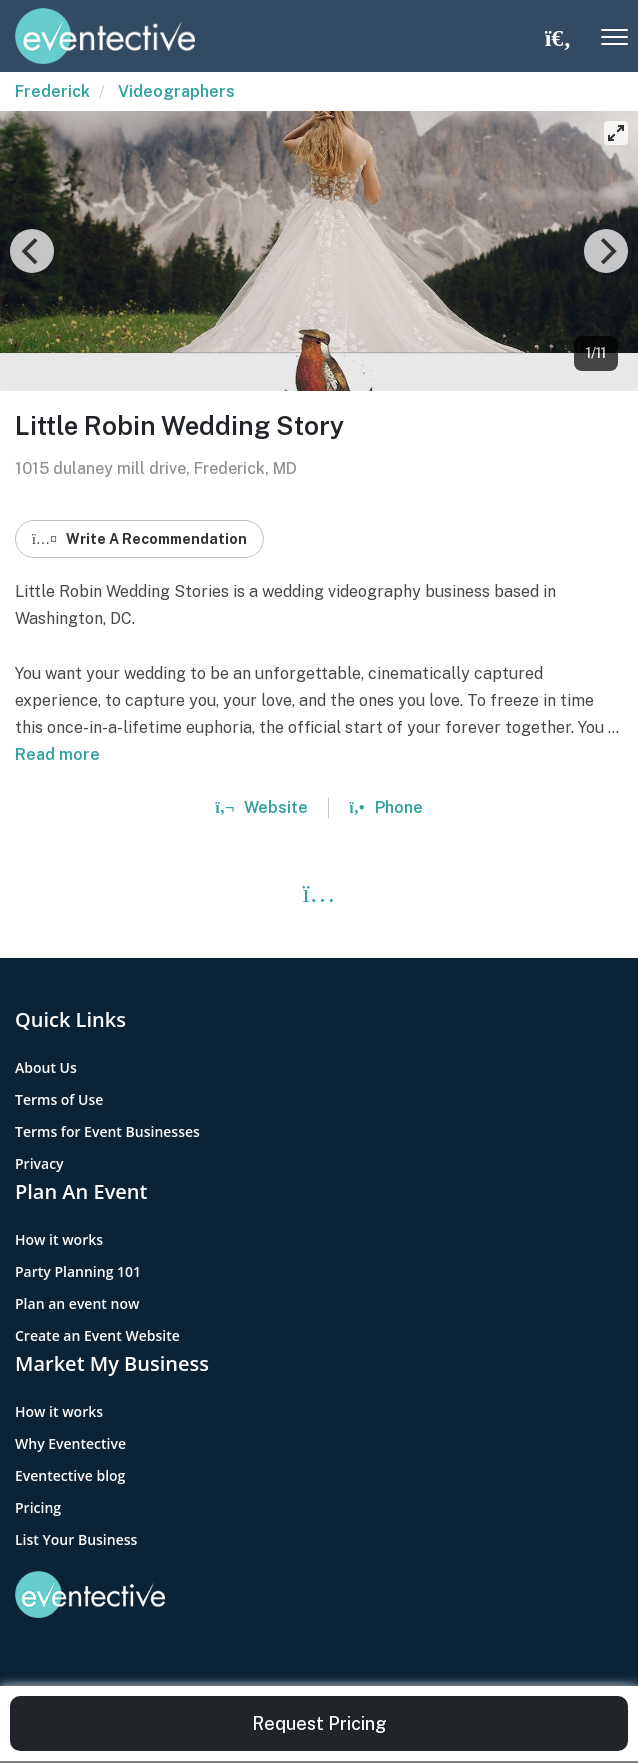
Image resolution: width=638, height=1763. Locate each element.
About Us (46, 1067)
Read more (57, 754)
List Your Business (76, 1539)
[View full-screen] (616, 133)
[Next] (606, 251)
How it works (59, 1239)
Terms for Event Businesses (107, 1131)
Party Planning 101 (78, 1271)
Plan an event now (77, 1303)
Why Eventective (70, 1443)
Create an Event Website (97, 1335)
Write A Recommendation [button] (139, 539)
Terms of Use (59, 1099)
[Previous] (32, 251)
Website (261, 807)
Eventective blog (70, 1475)
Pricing (38, 1507)
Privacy (39, 1163)
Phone (385, 807)
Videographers (176, 91)
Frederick (52, 91)
